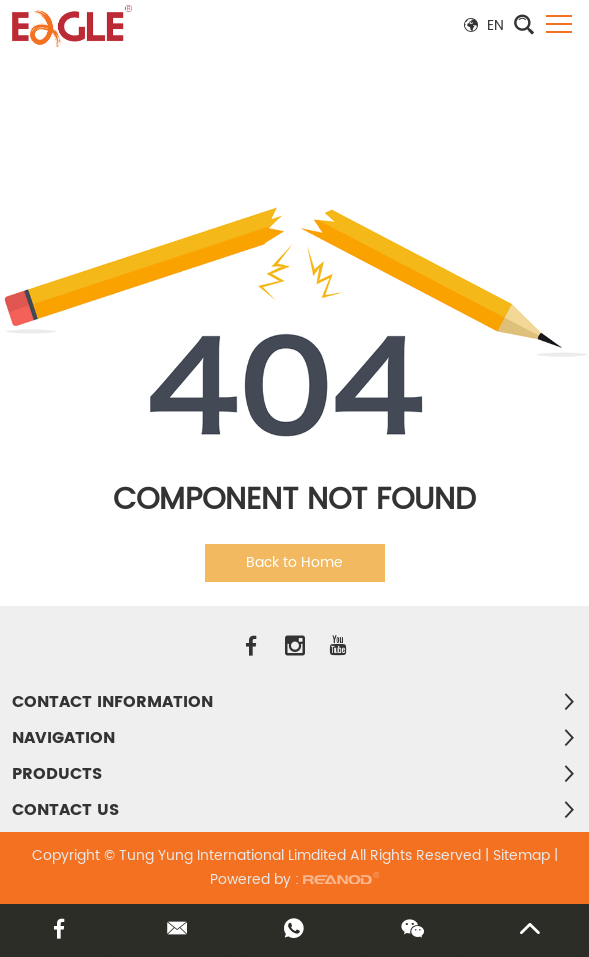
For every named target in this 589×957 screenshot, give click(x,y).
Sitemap (521, 855)
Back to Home (294, 562)
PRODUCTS (57, 774)
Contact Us (65, 810)
